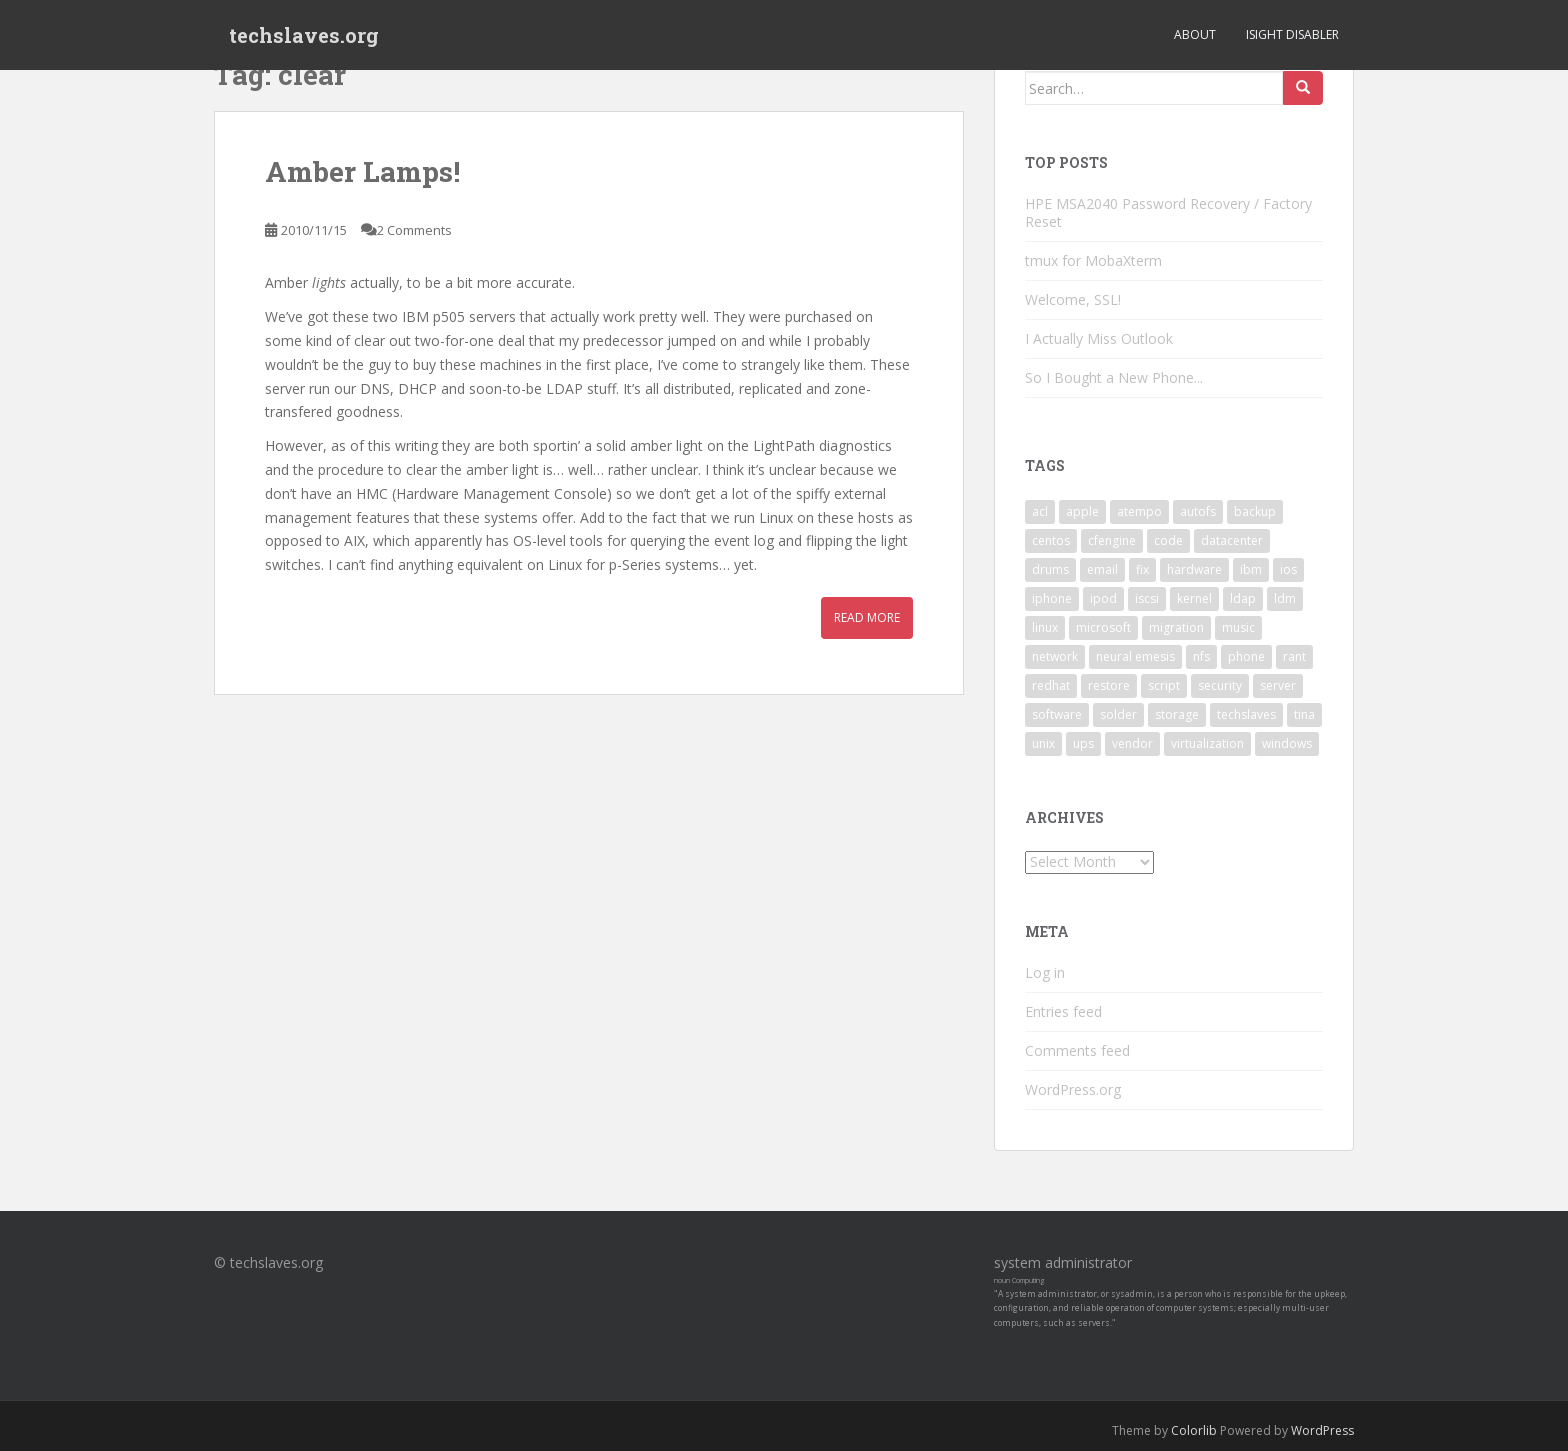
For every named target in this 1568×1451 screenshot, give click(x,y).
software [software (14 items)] (1057, 714)
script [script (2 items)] (1164, 685)
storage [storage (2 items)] (1177, 714)
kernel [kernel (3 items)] (1194, 598)
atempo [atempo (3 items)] (1139, 511)
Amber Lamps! (362, 171)
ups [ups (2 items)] (1083, 743)
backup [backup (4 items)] (1255, 511)
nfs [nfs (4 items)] (1201, 656)
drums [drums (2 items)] (1050, 569)
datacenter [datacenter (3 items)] (1232, 540)
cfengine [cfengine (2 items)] (1112, 540)
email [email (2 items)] (1102, 569)
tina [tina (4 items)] (1304, 714)
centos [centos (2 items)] (1051, 540)
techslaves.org (304, 35)
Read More (867, 617)
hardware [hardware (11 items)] (1194, 569)
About (1195, 34)
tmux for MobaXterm (1093, 260)
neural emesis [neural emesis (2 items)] (1135, 656)
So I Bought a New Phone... (1114, 377)
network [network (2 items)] (1055, 656)
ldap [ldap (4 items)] (1243, 598)
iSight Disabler (1292, 34)
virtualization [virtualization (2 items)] (1207, 743)
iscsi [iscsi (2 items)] (1147, 598)
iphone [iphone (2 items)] (1052, 598)
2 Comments (414, 230)
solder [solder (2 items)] (1118, 714)
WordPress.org (1073, 1089)
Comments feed (1077, 1050)
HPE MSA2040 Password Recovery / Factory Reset (1168, 212)
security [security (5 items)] (1220, 685)
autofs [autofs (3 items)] (1198, 511)
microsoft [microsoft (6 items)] (1103, 627)
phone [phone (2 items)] (1246, 656)
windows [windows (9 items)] (1287, 743)
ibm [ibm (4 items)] (1251, 569)
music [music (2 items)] (1238, 627)
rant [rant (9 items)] (1294, 656)
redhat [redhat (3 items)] (1051, 685)
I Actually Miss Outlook (1099, 338)
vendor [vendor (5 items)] (1132, 743)
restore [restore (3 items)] (1109, 685)
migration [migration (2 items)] (1176, 627)
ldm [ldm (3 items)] (1285, 598)
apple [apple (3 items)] (1082, 511)
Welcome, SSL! (1073, 299)
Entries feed (1063, 1011)
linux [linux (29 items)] (1045, 627)
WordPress (1322, 1430)
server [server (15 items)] (1278, 685)
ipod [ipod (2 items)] (1103, 598)
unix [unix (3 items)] (1043, 743)
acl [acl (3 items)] (1040, 511)
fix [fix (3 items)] (1142, 569)
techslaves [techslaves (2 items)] (1246, 714)
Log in (1045, 972)
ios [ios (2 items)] (1288, 569)
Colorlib (1194, 1430)
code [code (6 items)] (1168, 540)
